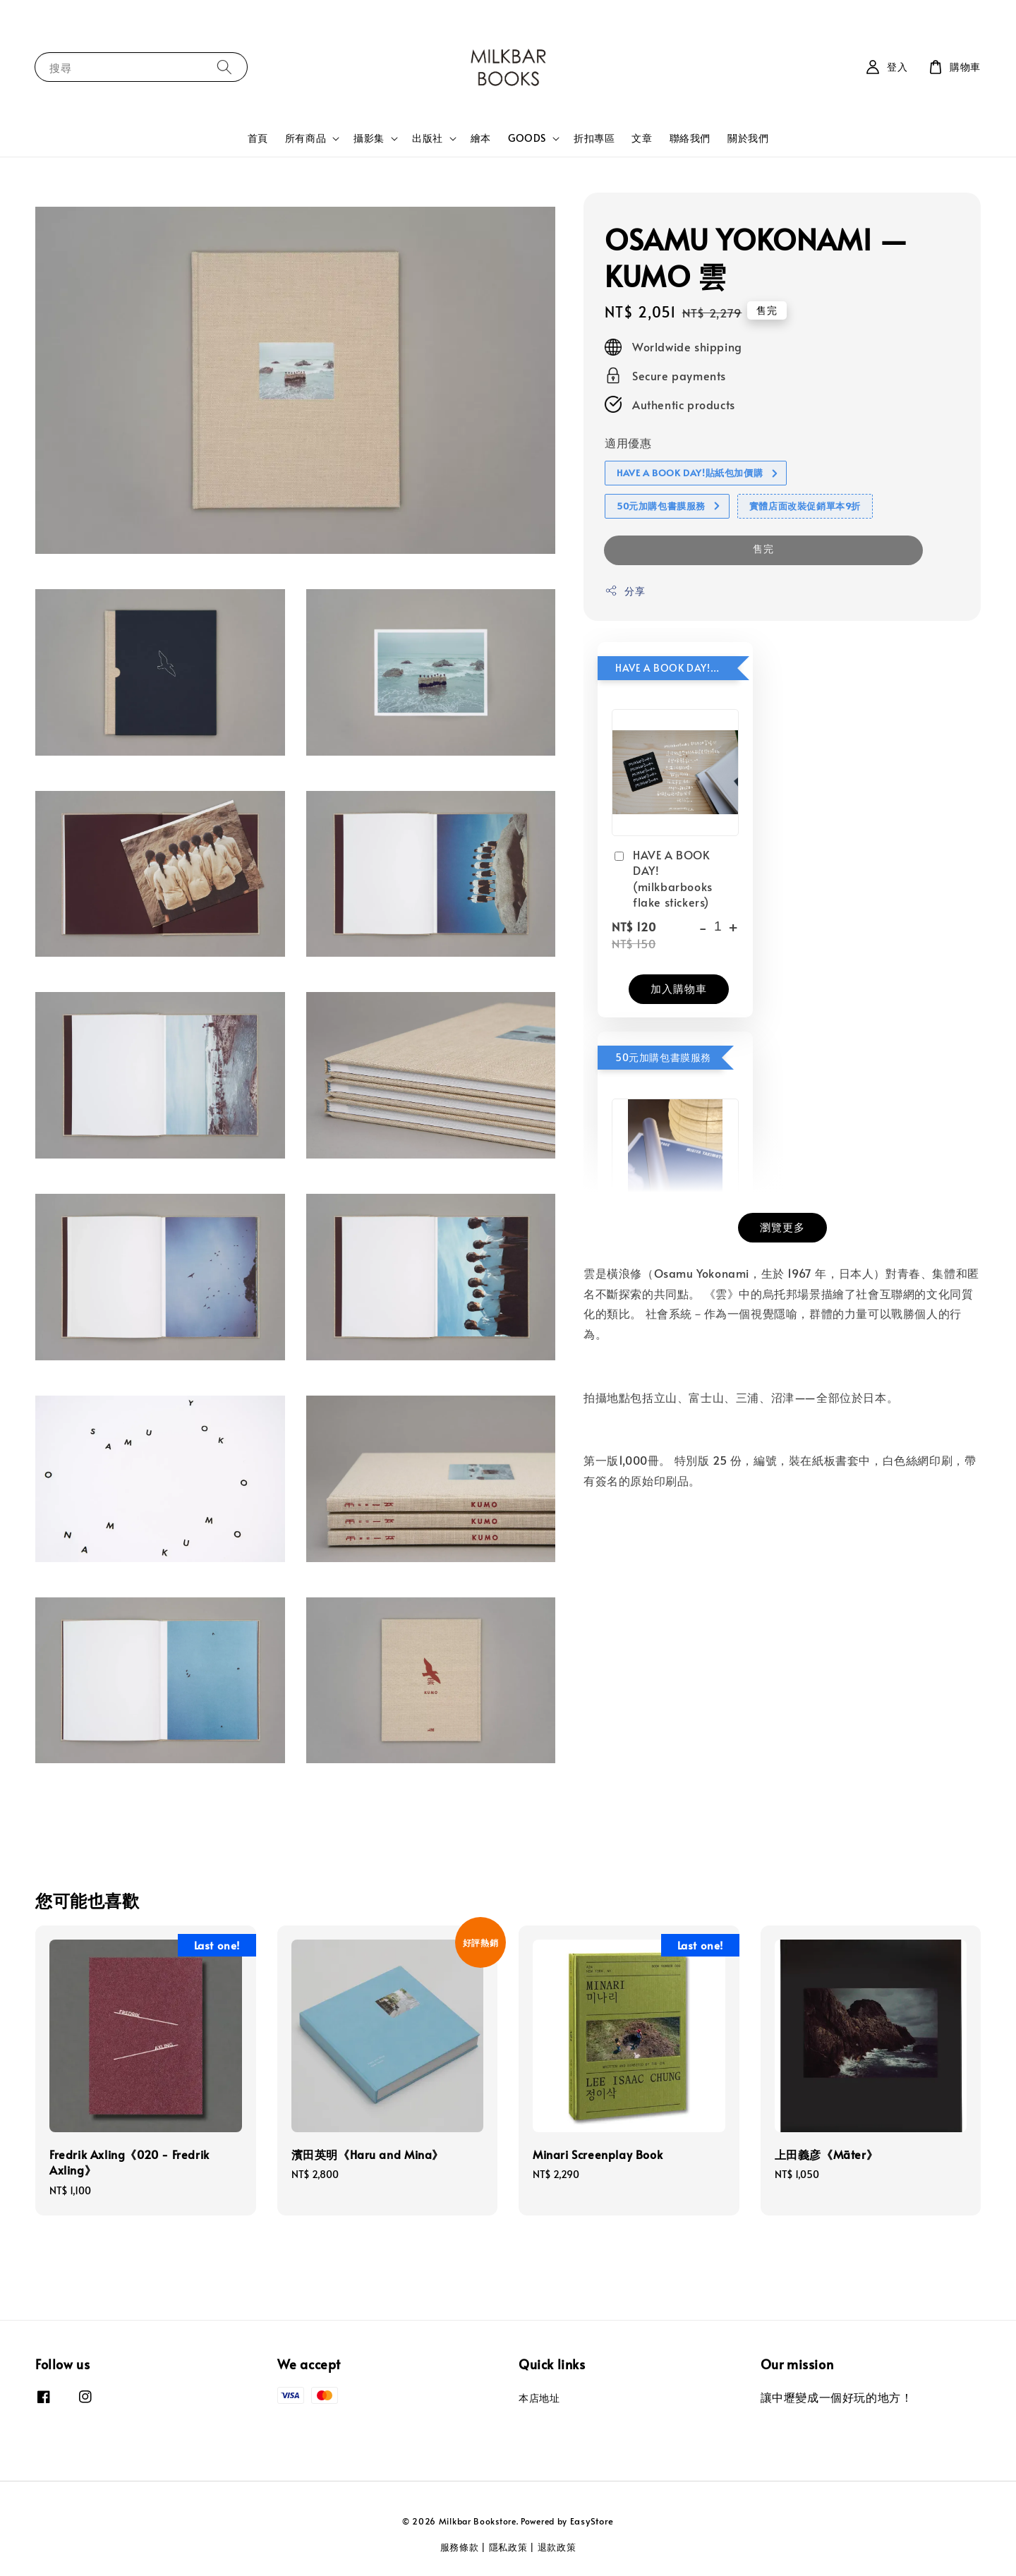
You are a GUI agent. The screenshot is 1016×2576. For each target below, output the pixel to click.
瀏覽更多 (782, 1226)
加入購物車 (679, 988)
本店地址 (539, 2398)
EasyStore (592, 2521)
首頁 (258, 138)
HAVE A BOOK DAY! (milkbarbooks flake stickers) (662, 878)
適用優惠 (628, 442)
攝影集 (369, 138)
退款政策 (557, 2547)
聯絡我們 (690, 138)
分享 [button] (625, 591)
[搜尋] (224, 66)
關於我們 (747, 138)
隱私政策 (508, 2547)
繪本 (481, 138)
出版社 (427, 138)
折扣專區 (594, 138)
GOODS (527, 138)
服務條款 (459, 2547)
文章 (641, 138)
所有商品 (305, 138)
